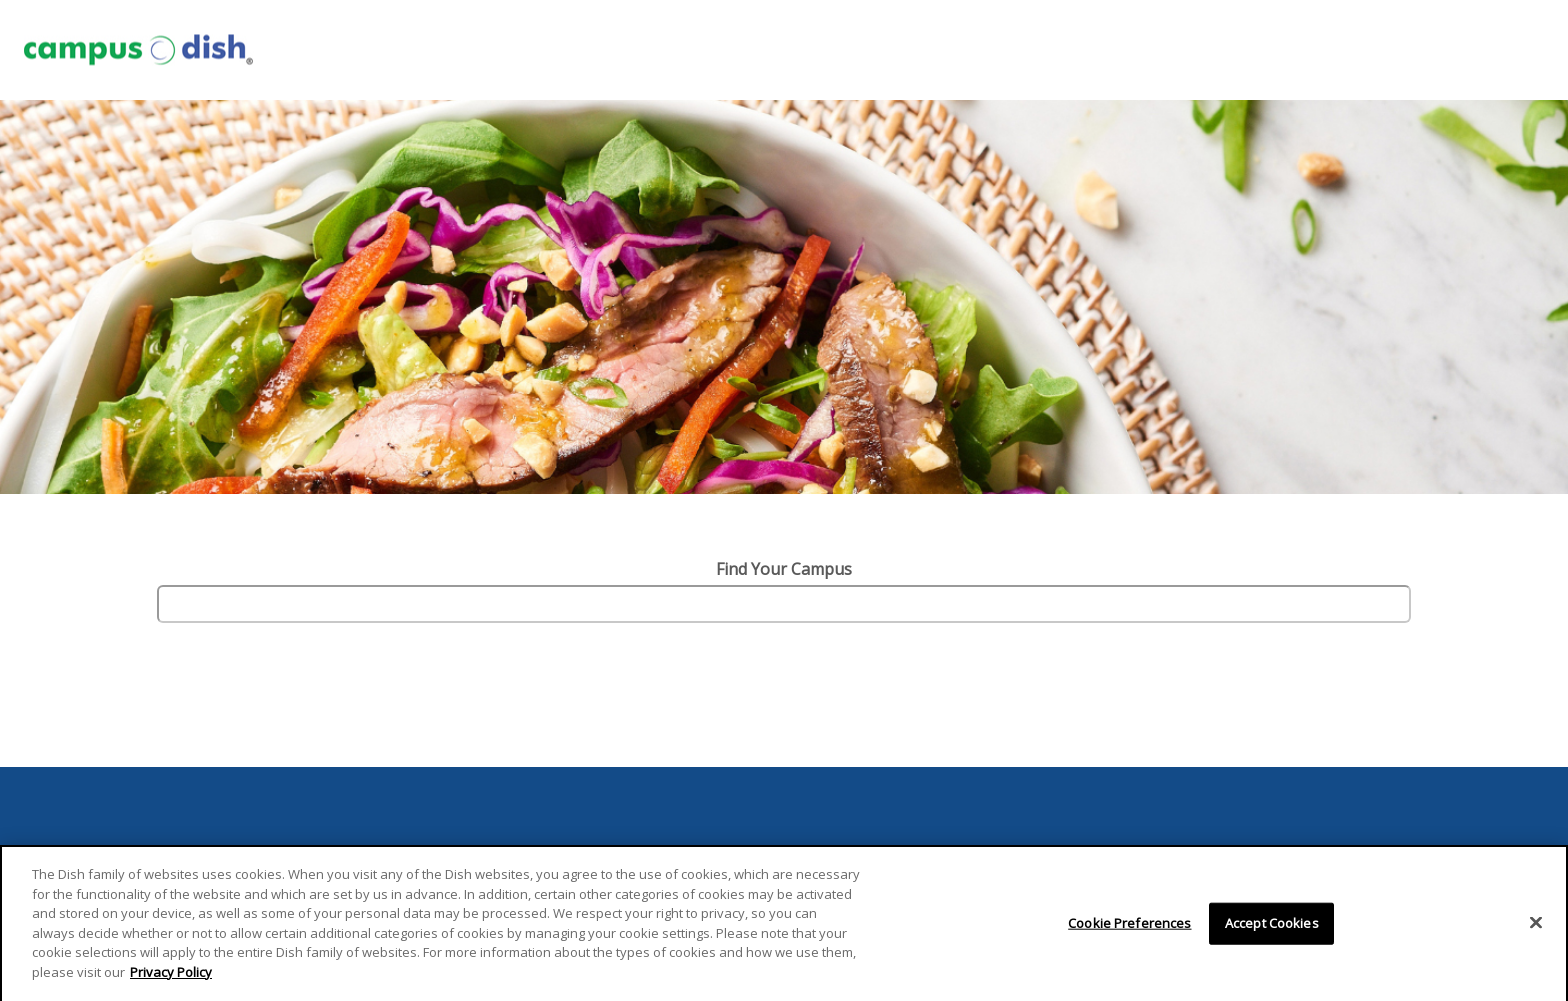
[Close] (1536, 930)
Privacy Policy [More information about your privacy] (171, 979)
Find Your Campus (784, 569)
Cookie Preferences (1129, 930)
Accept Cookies (1272, 930)
